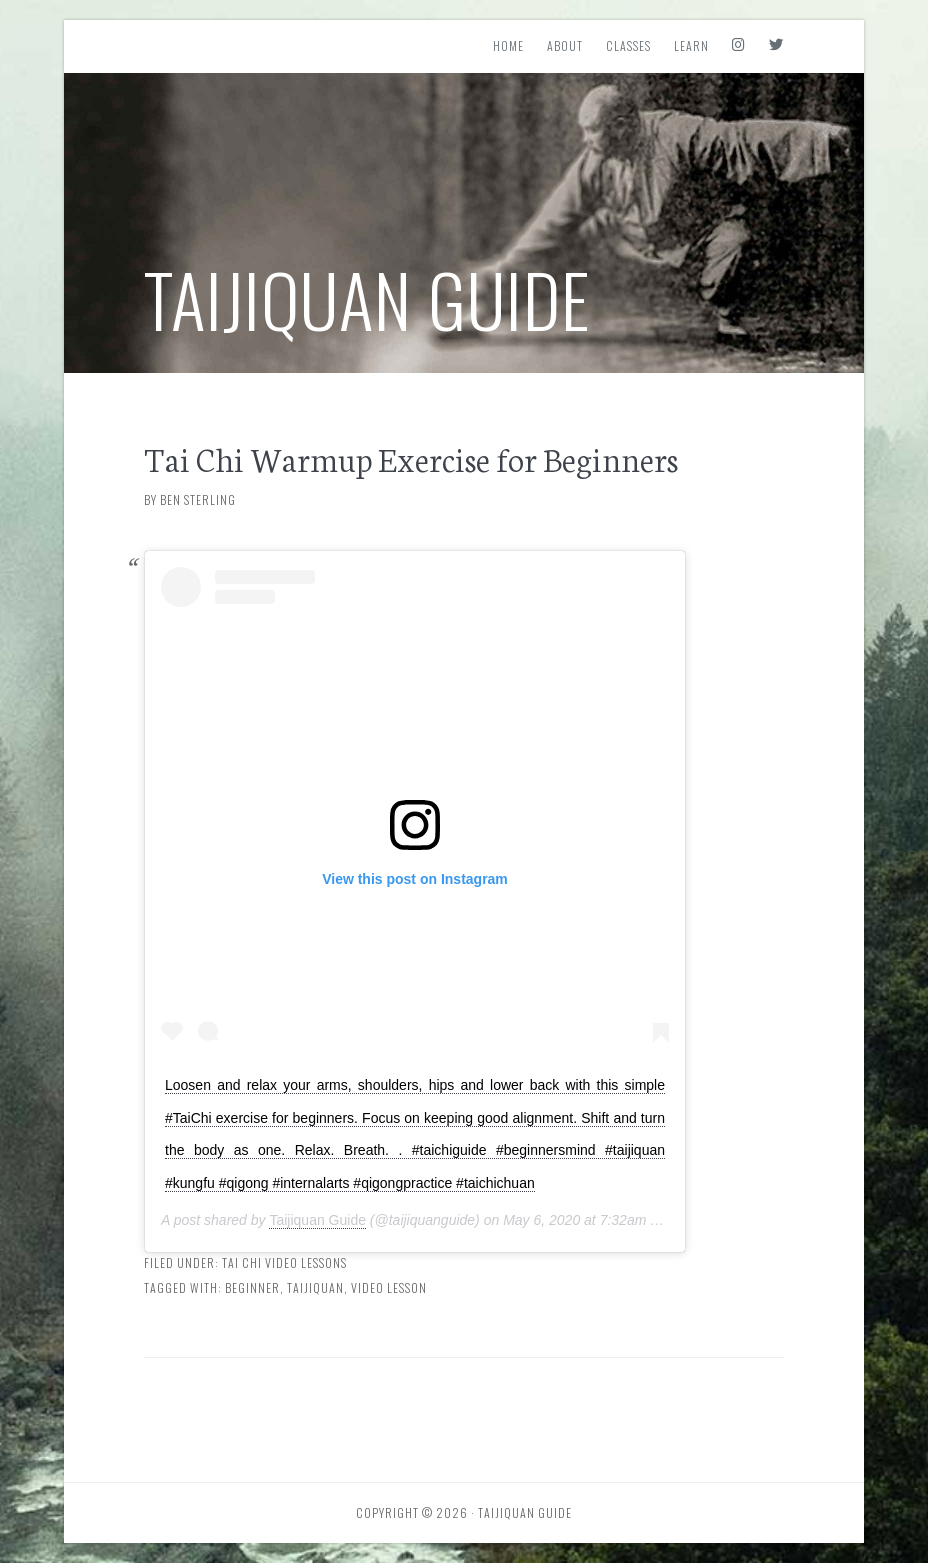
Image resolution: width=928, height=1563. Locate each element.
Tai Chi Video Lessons (284, 1262)
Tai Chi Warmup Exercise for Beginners (411, 458)
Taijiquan (315, 1287)
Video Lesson (389, 1287)
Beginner (252, 1287)
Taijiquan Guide (367, 298)
